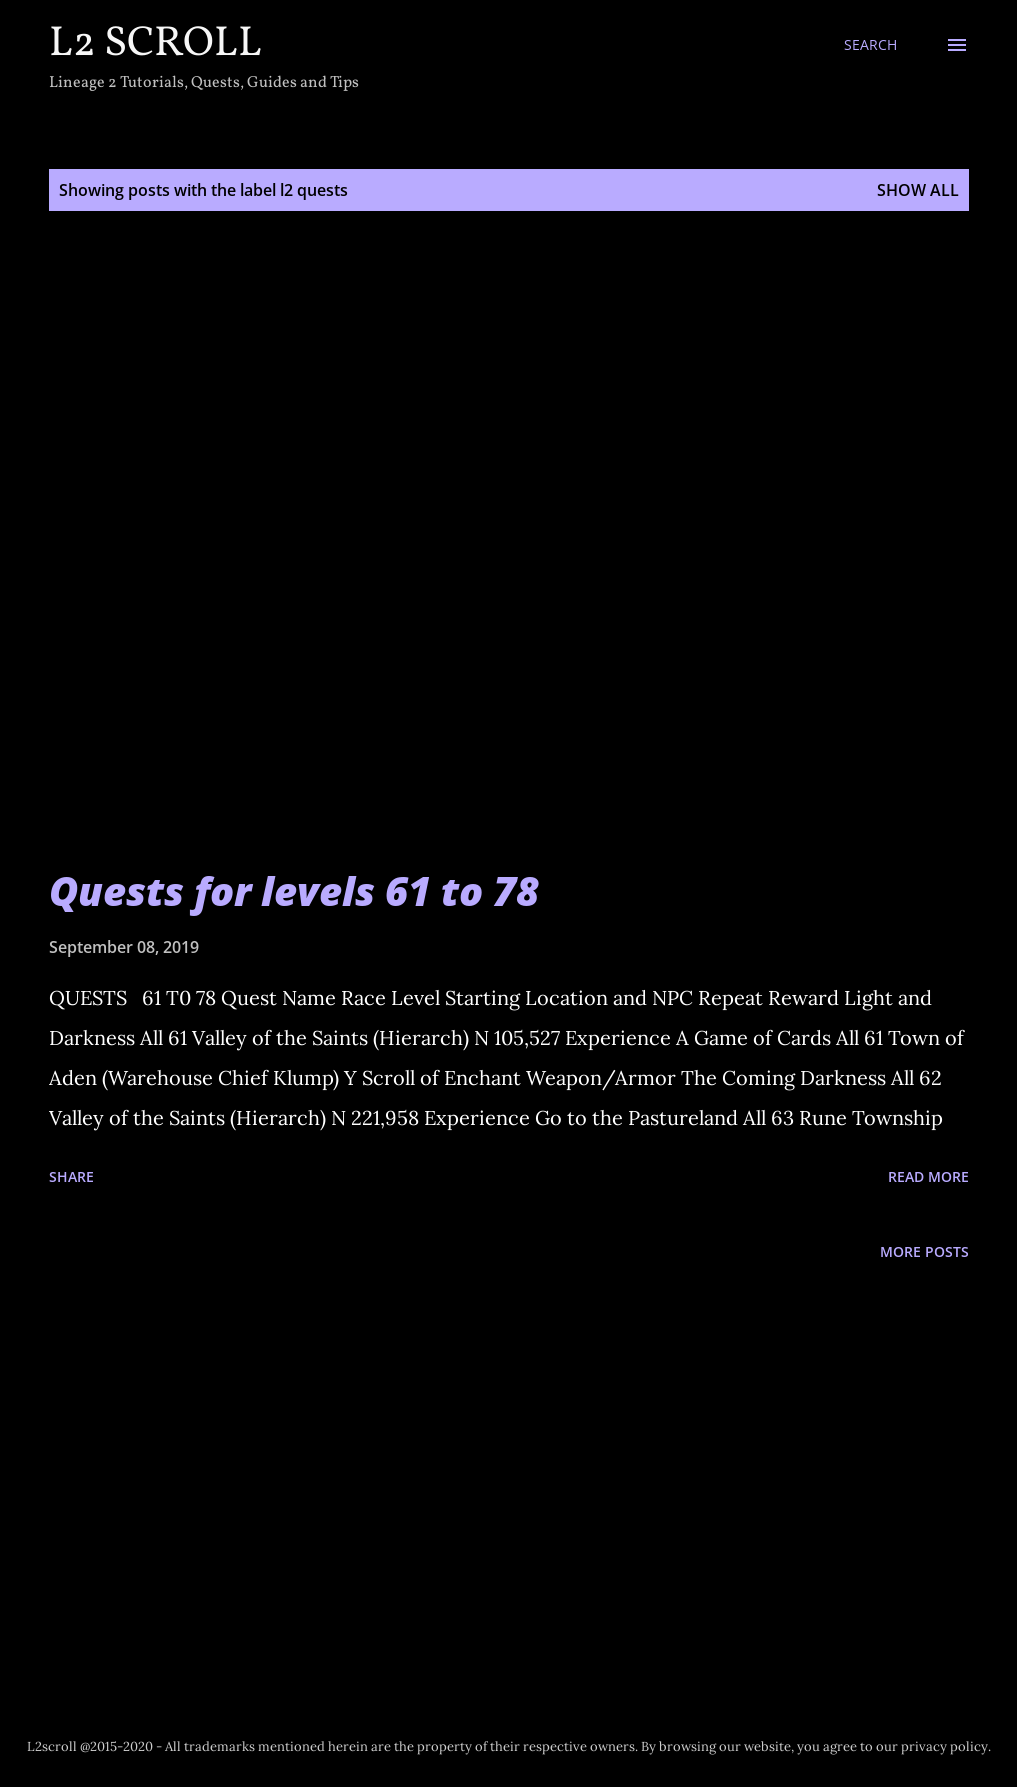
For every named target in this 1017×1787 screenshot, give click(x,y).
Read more (928, 1176)
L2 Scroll (155, 44)
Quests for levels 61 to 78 (294, 890)
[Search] (870, 45)
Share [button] (71, 1176)
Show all (918, 190)
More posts (924, 1251)
